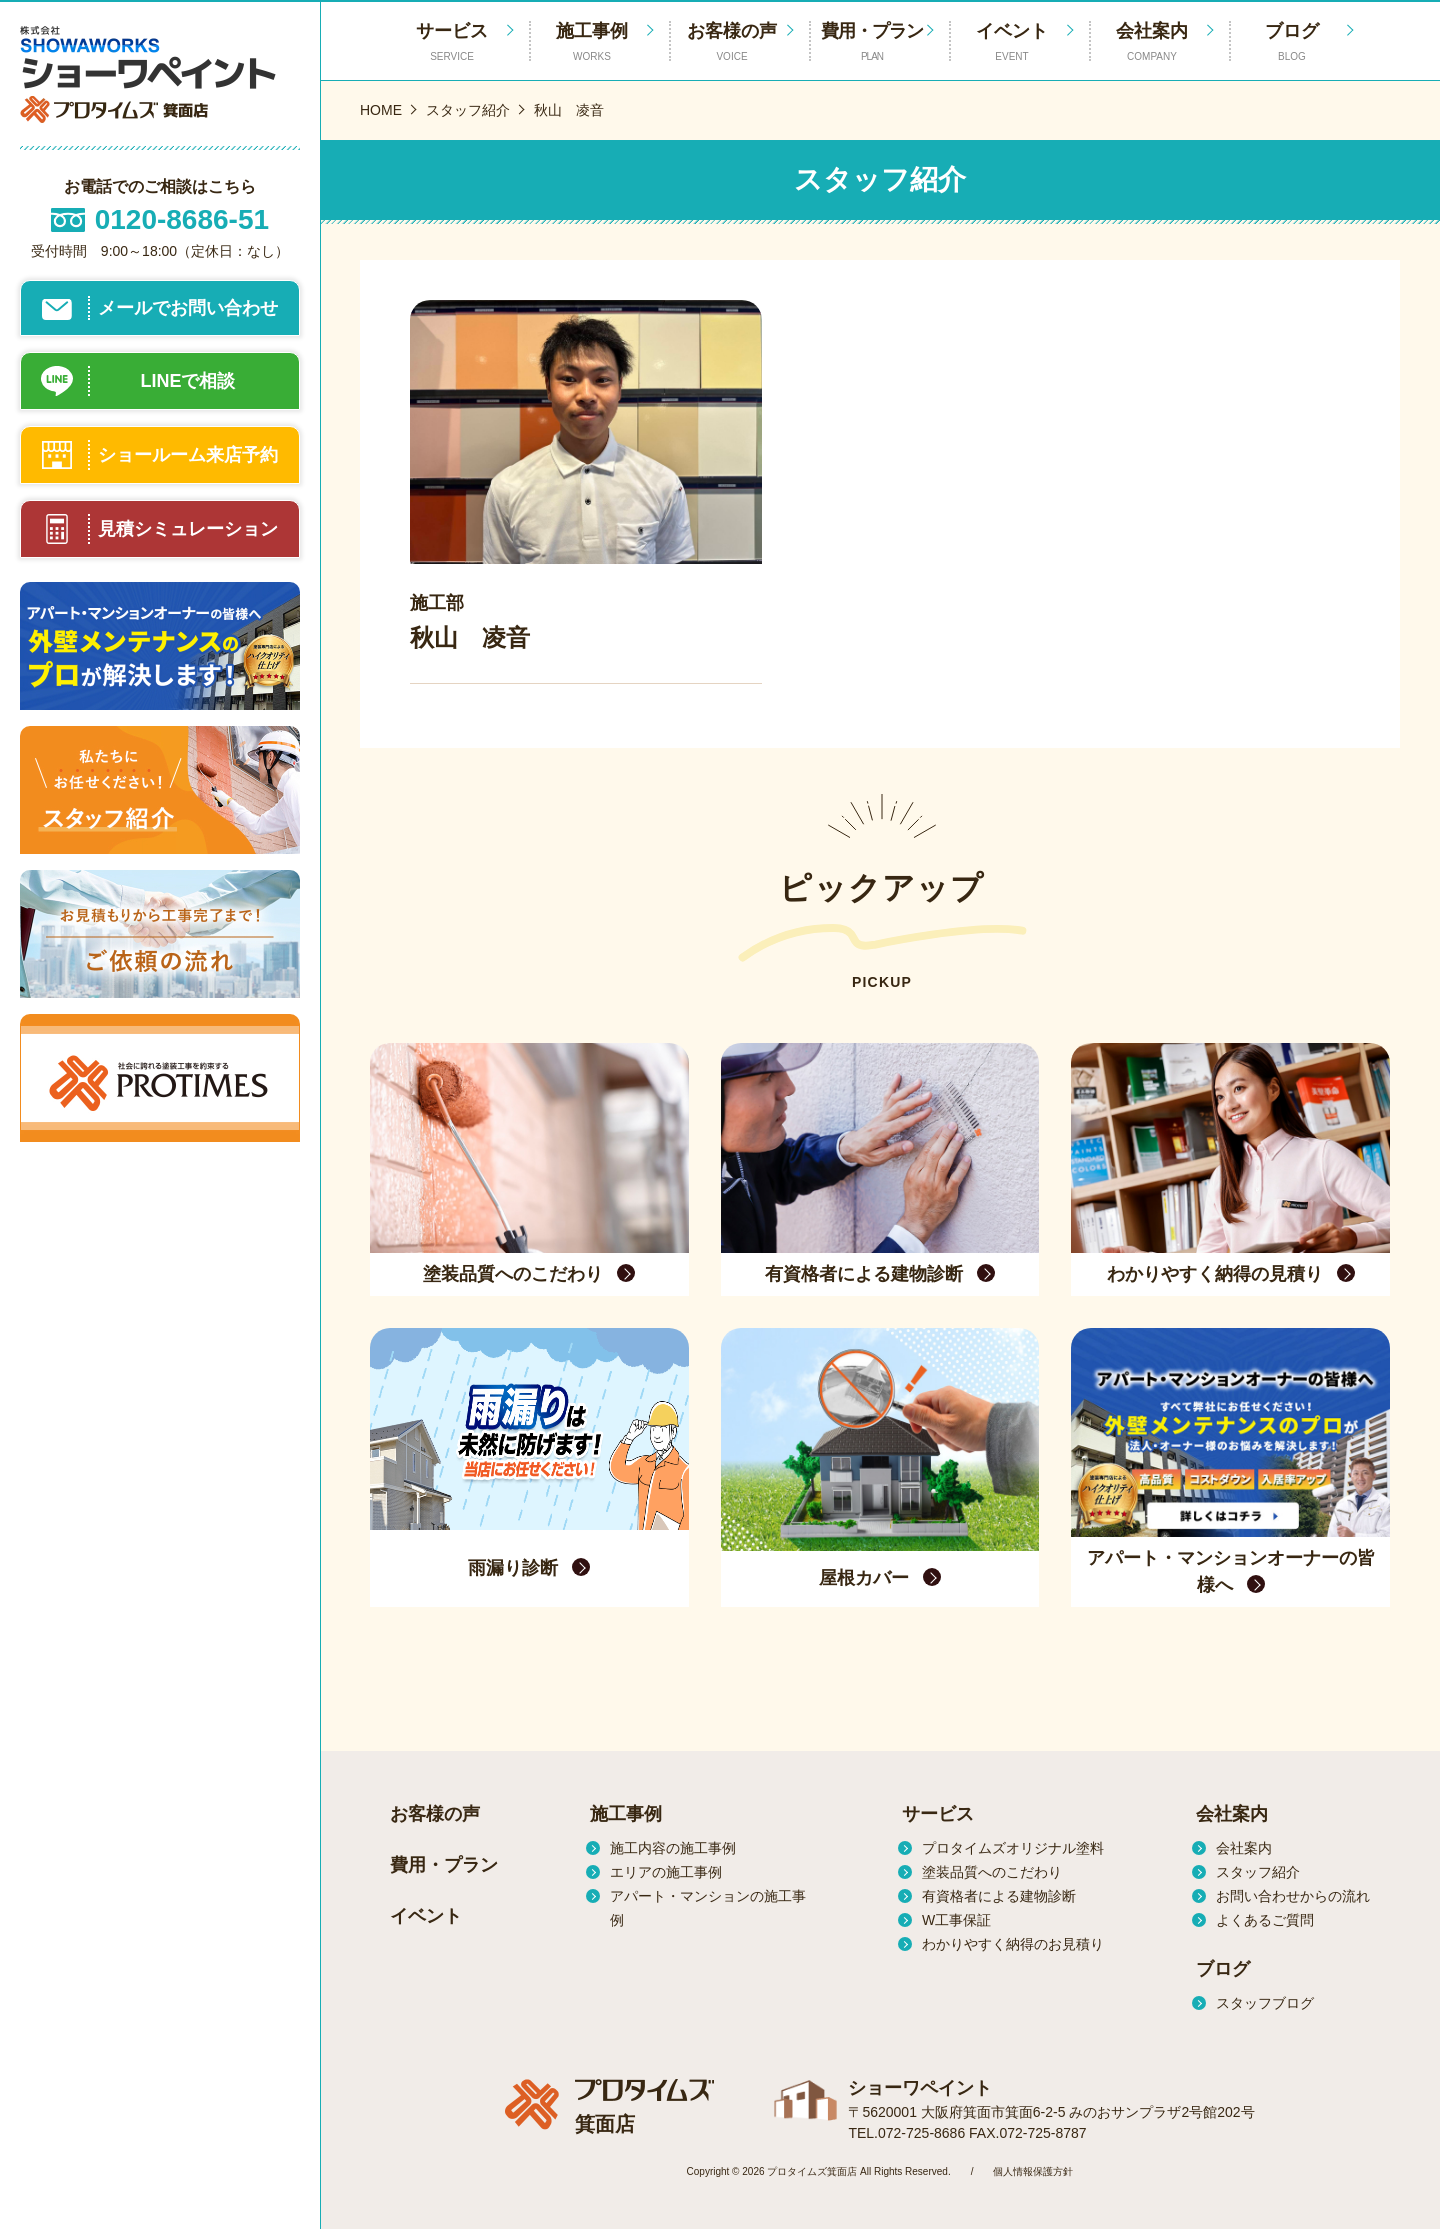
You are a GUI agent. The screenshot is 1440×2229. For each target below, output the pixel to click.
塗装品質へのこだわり (992, 1872)
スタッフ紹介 (1258, 1872)
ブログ (1292, 42)
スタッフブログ (1265, 2003)
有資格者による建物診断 (999, 1896)
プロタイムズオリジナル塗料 (1013, 1848)
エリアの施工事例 (666, 1872)
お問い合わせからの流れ (1293, 1896)
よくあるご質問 (1265, 1920)
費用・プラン (872, 42)
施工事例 (592, 42)
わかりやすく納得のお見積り (1013, 1944)
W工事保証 (956, 1920)
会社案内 (1152, 42)
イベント (1012, 42)
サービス (938, 1814)
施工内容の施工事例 (673, 1848)
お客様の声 (732, 42)
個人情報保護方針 (1033, 2171)
